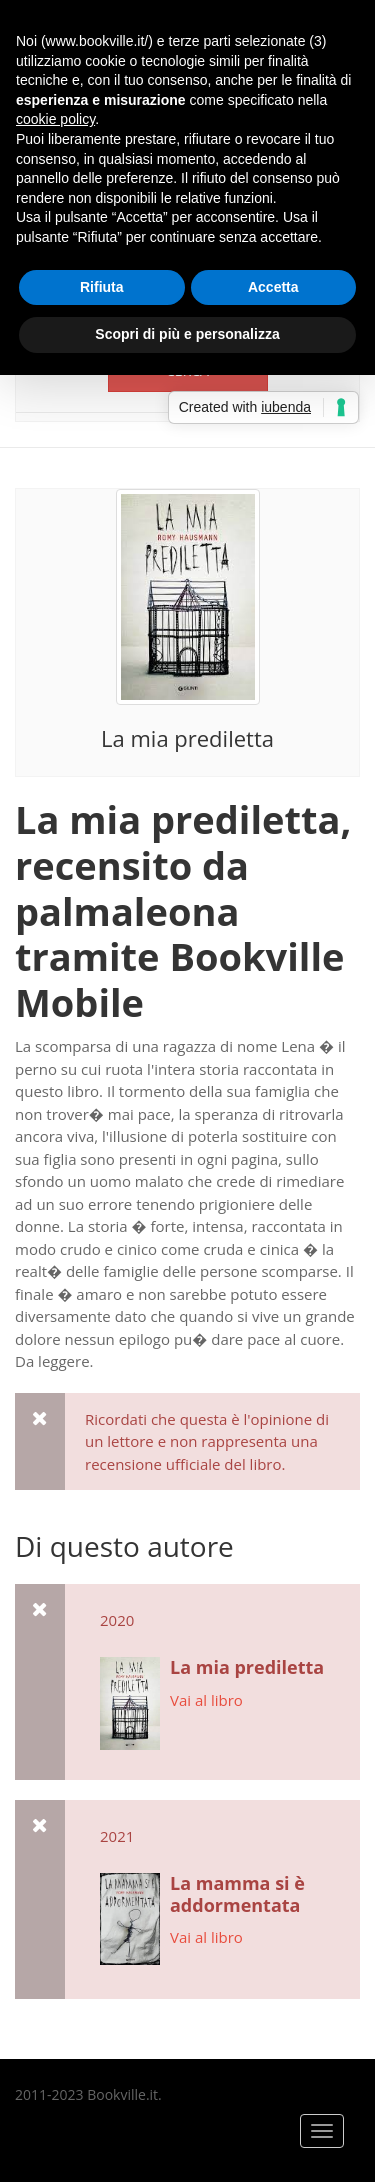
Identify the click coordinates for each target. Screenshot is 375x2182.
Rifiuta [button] (102, 287)
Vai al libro (206, 1700)
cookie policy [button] (55, 119)
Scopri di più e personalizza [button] (187, 334)
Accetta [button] (273, 287)
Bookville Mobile (179, 979)
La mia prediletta (187, 738)
